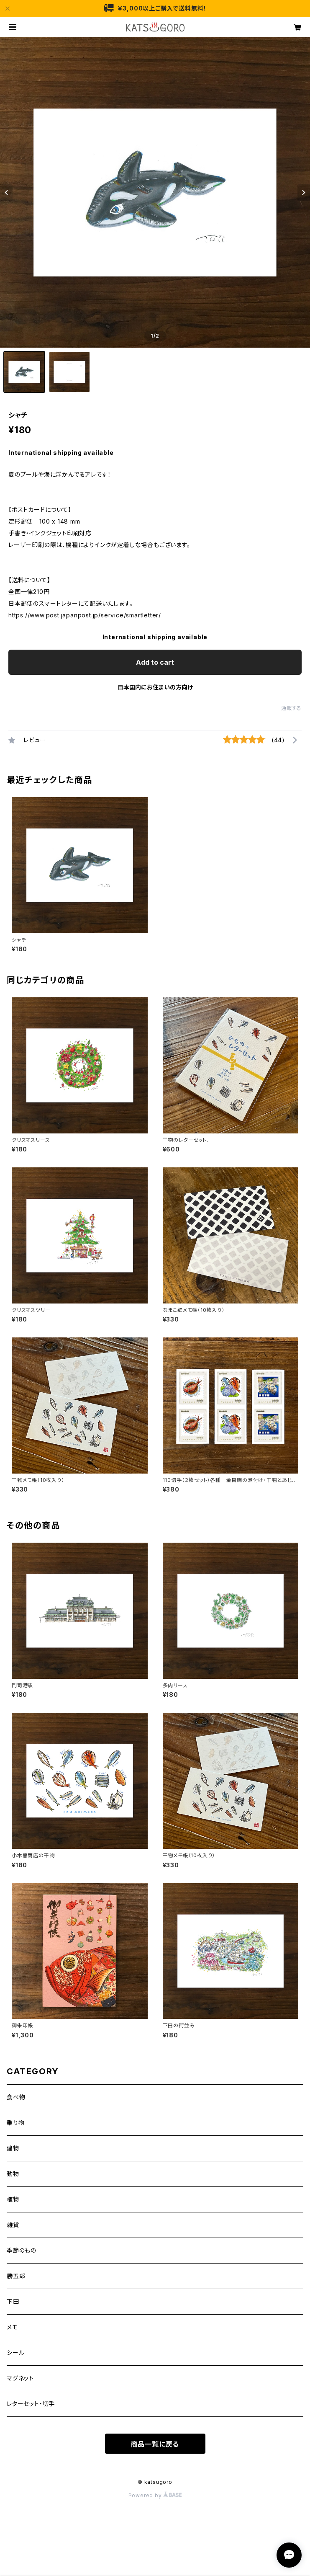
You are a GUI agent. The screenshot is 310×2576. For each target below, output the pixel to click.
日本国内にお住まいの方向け (155, 687)
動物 (13, 2173)
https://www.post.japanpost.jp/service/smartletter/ (84, 615)
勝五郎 (16, 2275)
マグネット (20, 2378)
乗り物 (15, 2122)
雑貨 (13, 2224)
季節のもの (21, 2250)
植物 (13, 2199)
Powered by (155, 2495)
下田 (13, 2301)
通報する (291, 708)
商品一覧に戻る (155, 2444)
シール (15, 2352)
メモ (12, 2327)
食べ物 (16, 2097)
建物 (13, 2148)
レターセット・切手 (31, 2403)
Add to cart (155, 662)
